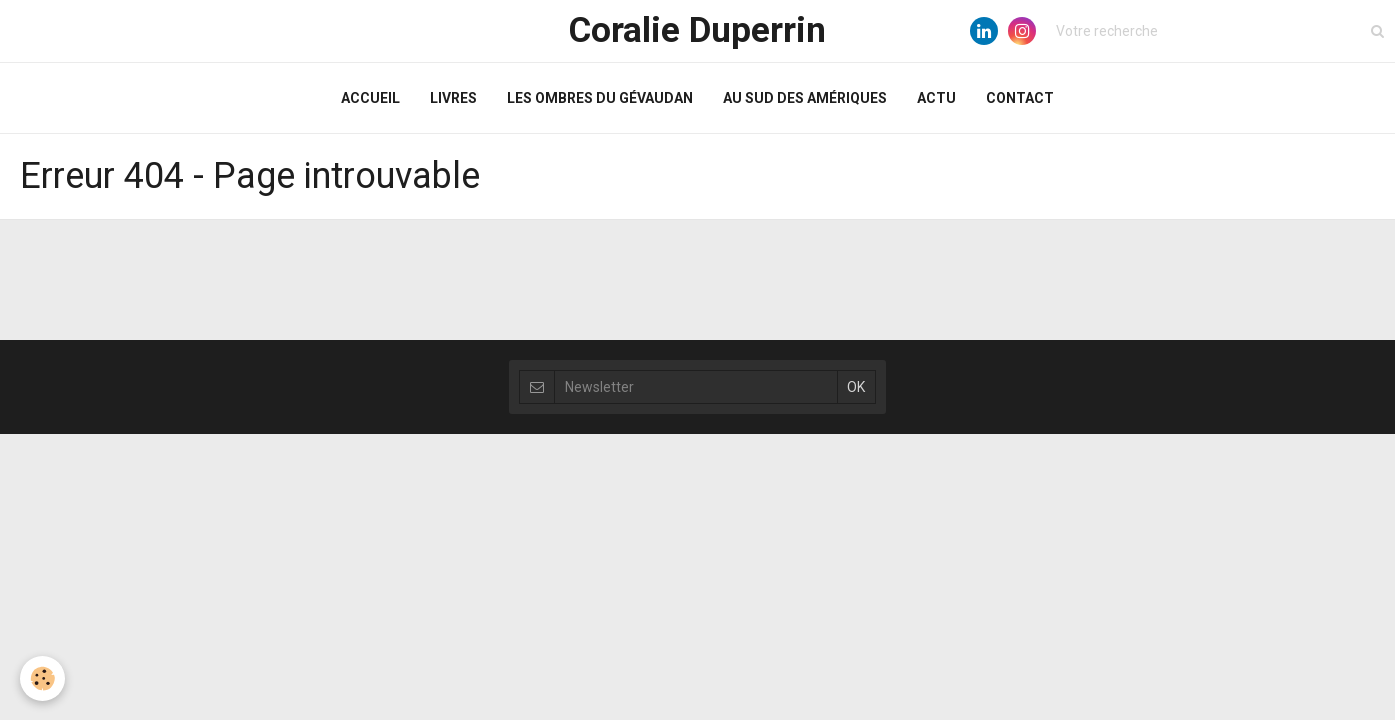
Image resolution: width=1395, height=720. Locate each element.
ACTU (936, 98)
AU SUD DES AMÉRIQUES (805, 98)
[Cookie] (42, 678)
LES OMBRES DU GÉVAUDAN (600, 98)
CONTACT (1020, 98)
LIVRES (453, 98)
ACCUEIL (370, 98)
